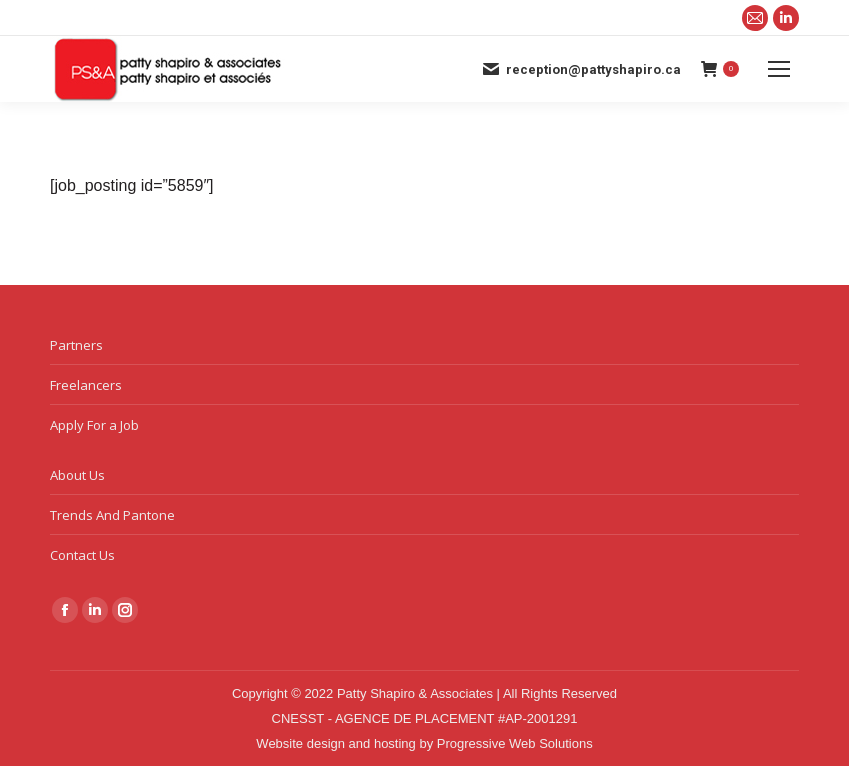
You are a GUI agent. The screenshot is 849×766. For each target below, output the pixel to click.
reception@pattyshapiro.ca (581, 69)
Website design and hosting (335, 743)
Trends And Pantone (112, 515)
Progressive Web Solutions (515, 743)
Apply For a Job (94, 425)
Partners (76, 345)
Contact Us (82, 555)
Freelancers (86, 385)
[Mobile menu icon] (779, 69)
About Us (77, 475)
